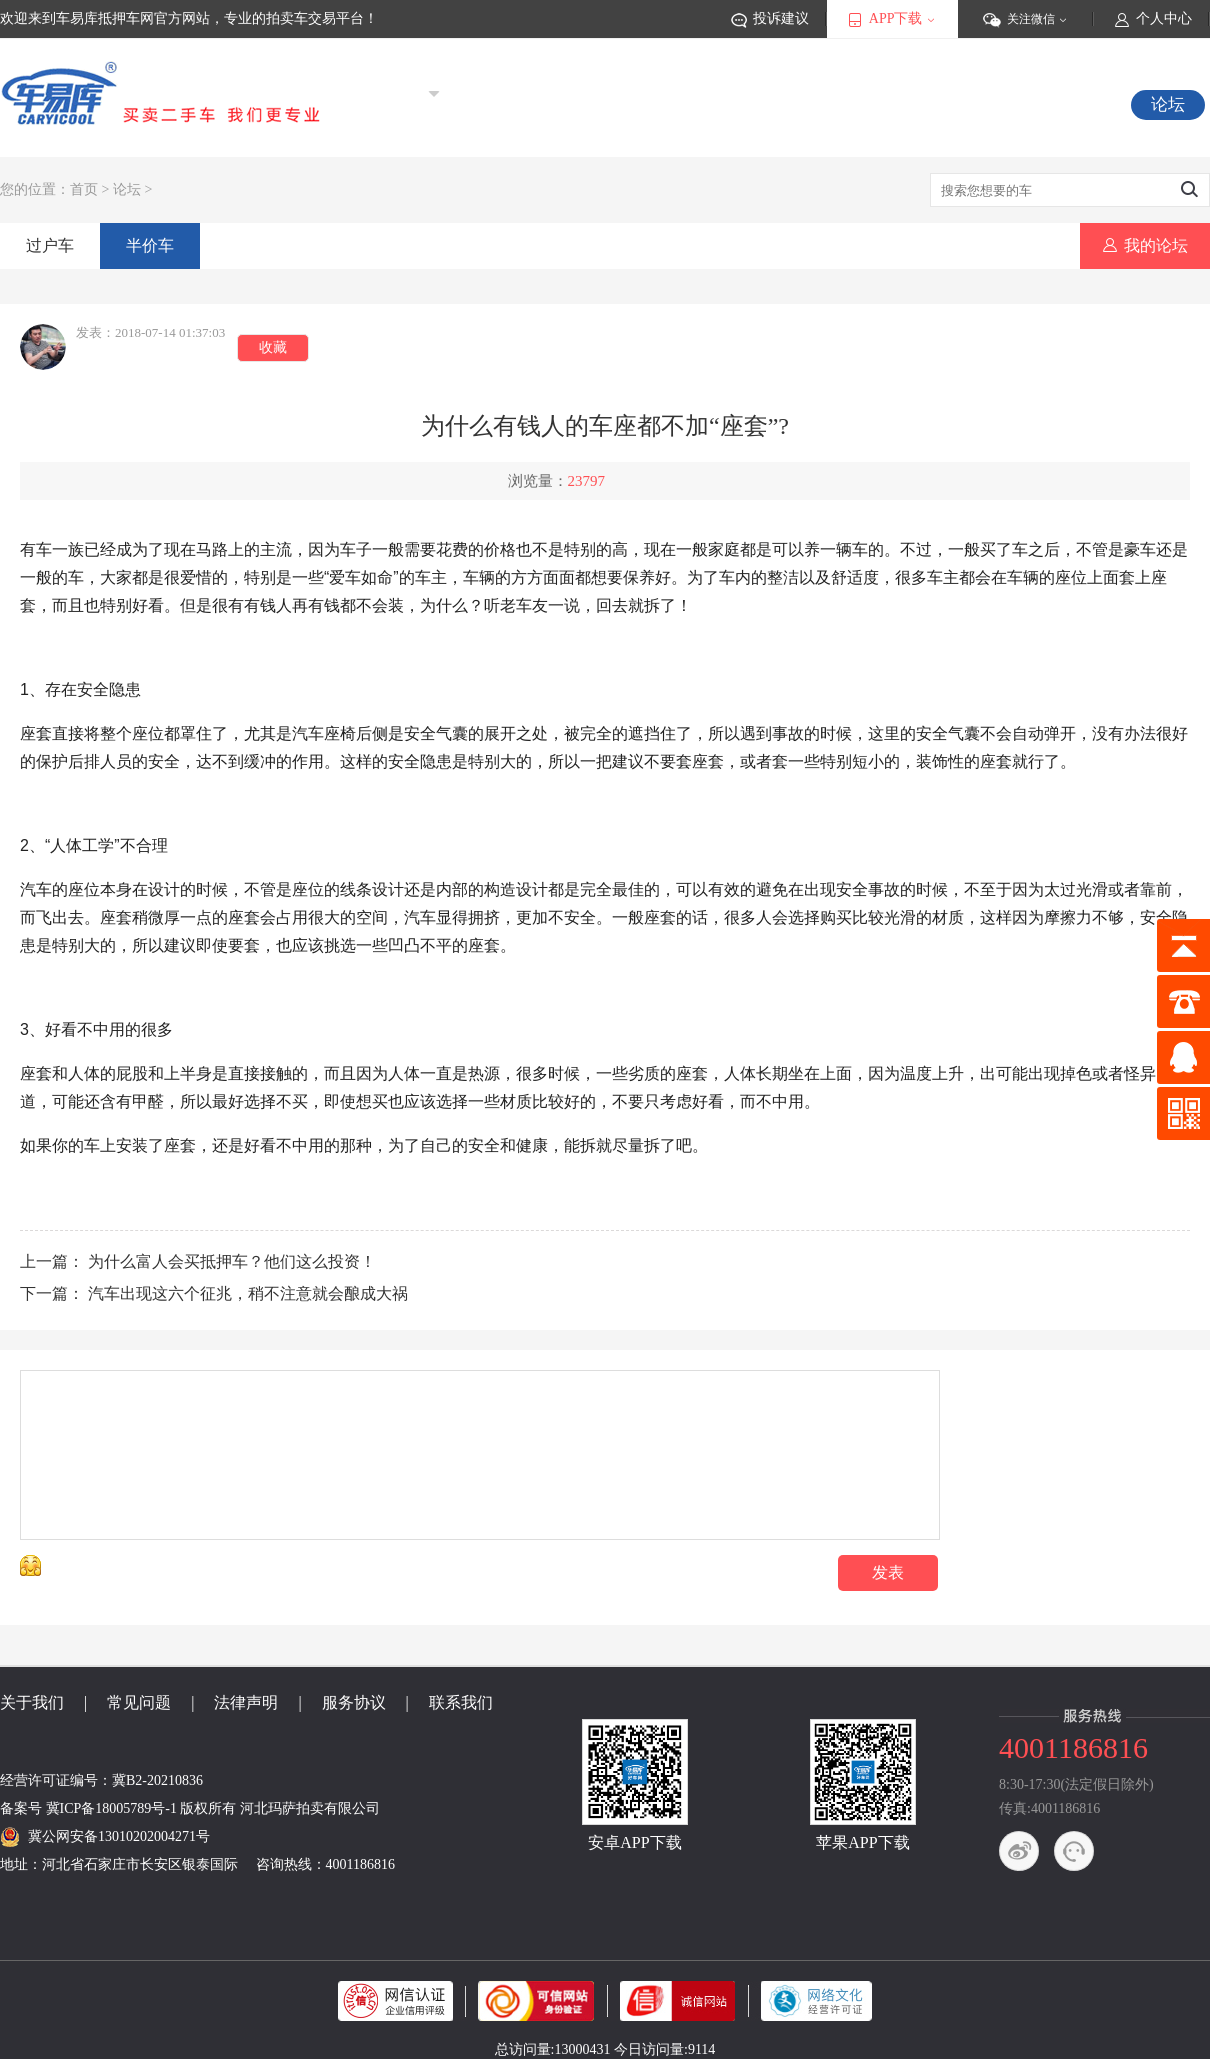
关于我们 (32, 1702)
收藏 (273, 347)
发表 (888, 1572)
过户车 (50, 245)
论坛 (1168, 104)
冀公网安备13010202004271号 (119, 1836)
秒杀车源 (861, 104)
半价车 (150, 245)
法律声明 (246, 1702)
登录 (919, 64)
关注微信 (1026, 20)
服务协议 (354, 1702)
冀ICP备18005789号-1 (111, 1808)
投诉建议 (769, 18)
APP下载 (892, 18)
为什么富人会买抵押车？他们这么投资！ (232, 1261)
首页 (537, 104)
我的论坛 (1145, 245)
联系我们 (461, 1702)
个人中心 (1152, 18)
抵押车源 (628, 104)
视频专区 (969, 104)
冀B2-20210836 (157, 1780)
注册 (974, 64)
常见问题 (1077, 104)
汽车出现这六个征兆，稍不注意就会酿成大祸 (248, 1293)
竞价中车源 (744, 104)
